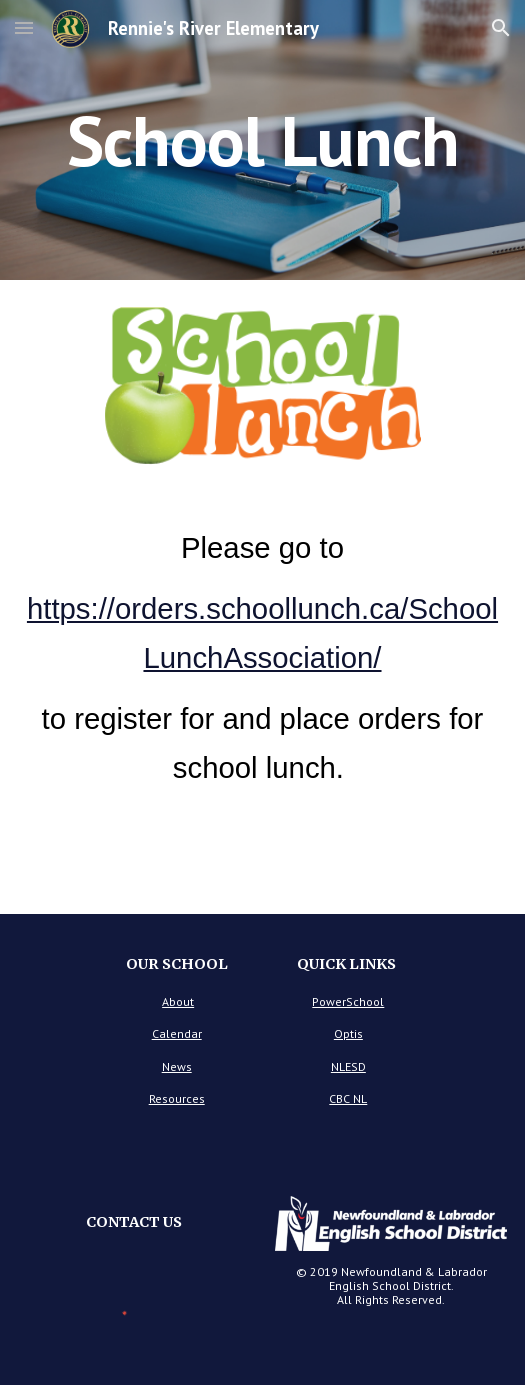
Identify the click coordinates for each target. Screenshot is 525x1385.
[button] (24, 27)
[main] (262, 140)
